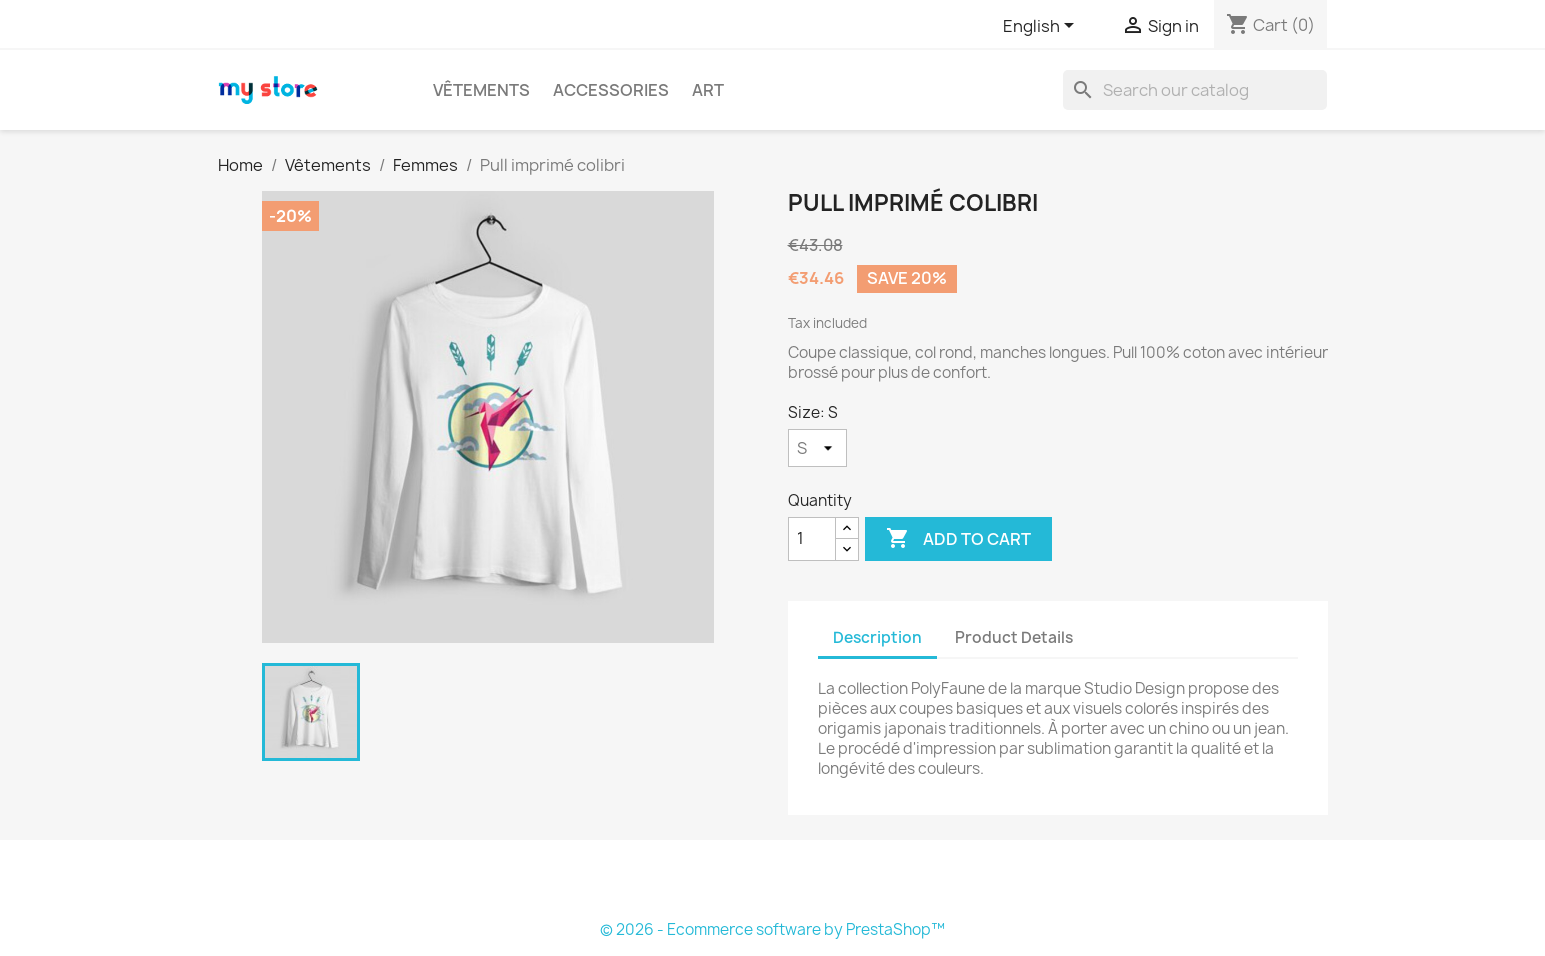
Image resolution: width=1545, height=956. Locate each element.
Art (708, 90)
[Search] (1195, 90)
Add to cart (958, 539)
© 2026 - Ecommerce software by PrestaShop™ (772, 929)
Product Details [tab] (1014, 637)
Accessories (611, 90)
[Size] (817, 448)
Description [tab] (877, 637)
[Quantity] (812, 539)
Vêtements (481, 90)
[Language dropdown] (1042, 27)
